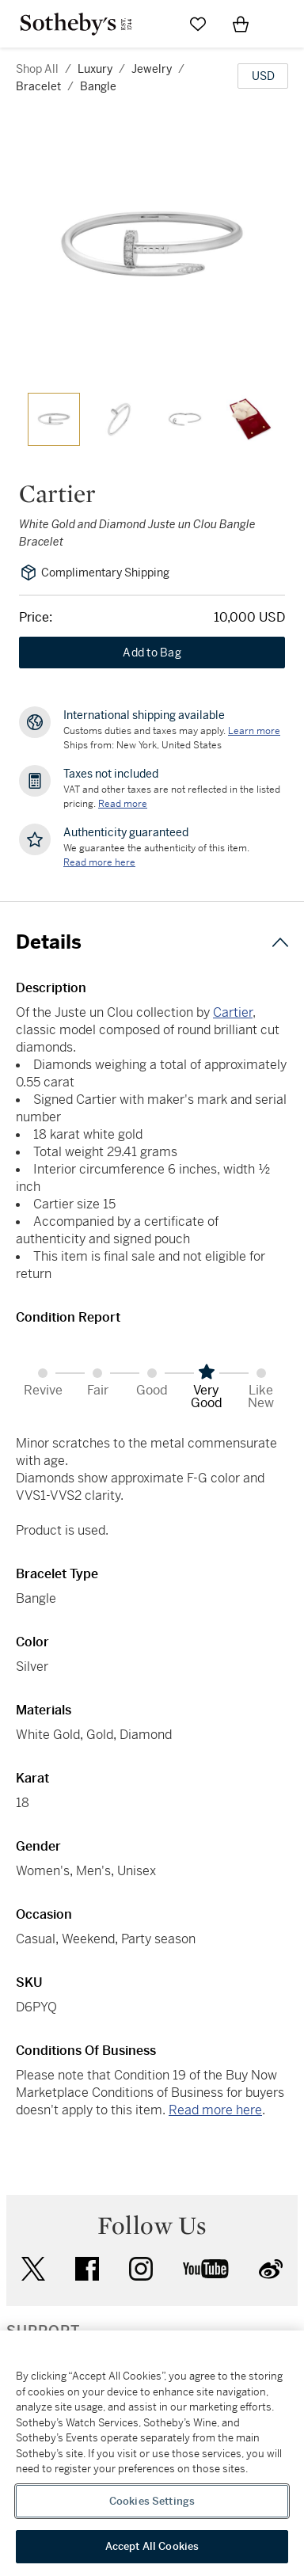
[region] (152, 2453)
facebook (87, 2269)
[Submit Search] (155, 24)
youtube (206, 2268)
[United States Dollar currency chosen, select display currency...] (263, 76)
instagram (141, 2269)
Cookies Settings (152, 2501)
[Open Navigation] (283, 24)
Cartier (233, 1012)
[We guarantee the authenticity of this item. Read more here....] (99, 862)
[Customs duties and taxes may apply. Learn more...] (254, 731)
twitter (33, 2269)
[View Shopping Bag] (240, 24)
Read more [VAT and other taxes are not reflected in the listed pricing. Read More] (122, 803)
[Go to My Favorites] (198, 24)
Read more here (215, 2110)
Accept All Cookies (152, 2546)
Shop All (37, 69)
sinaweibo (271, 2269)
